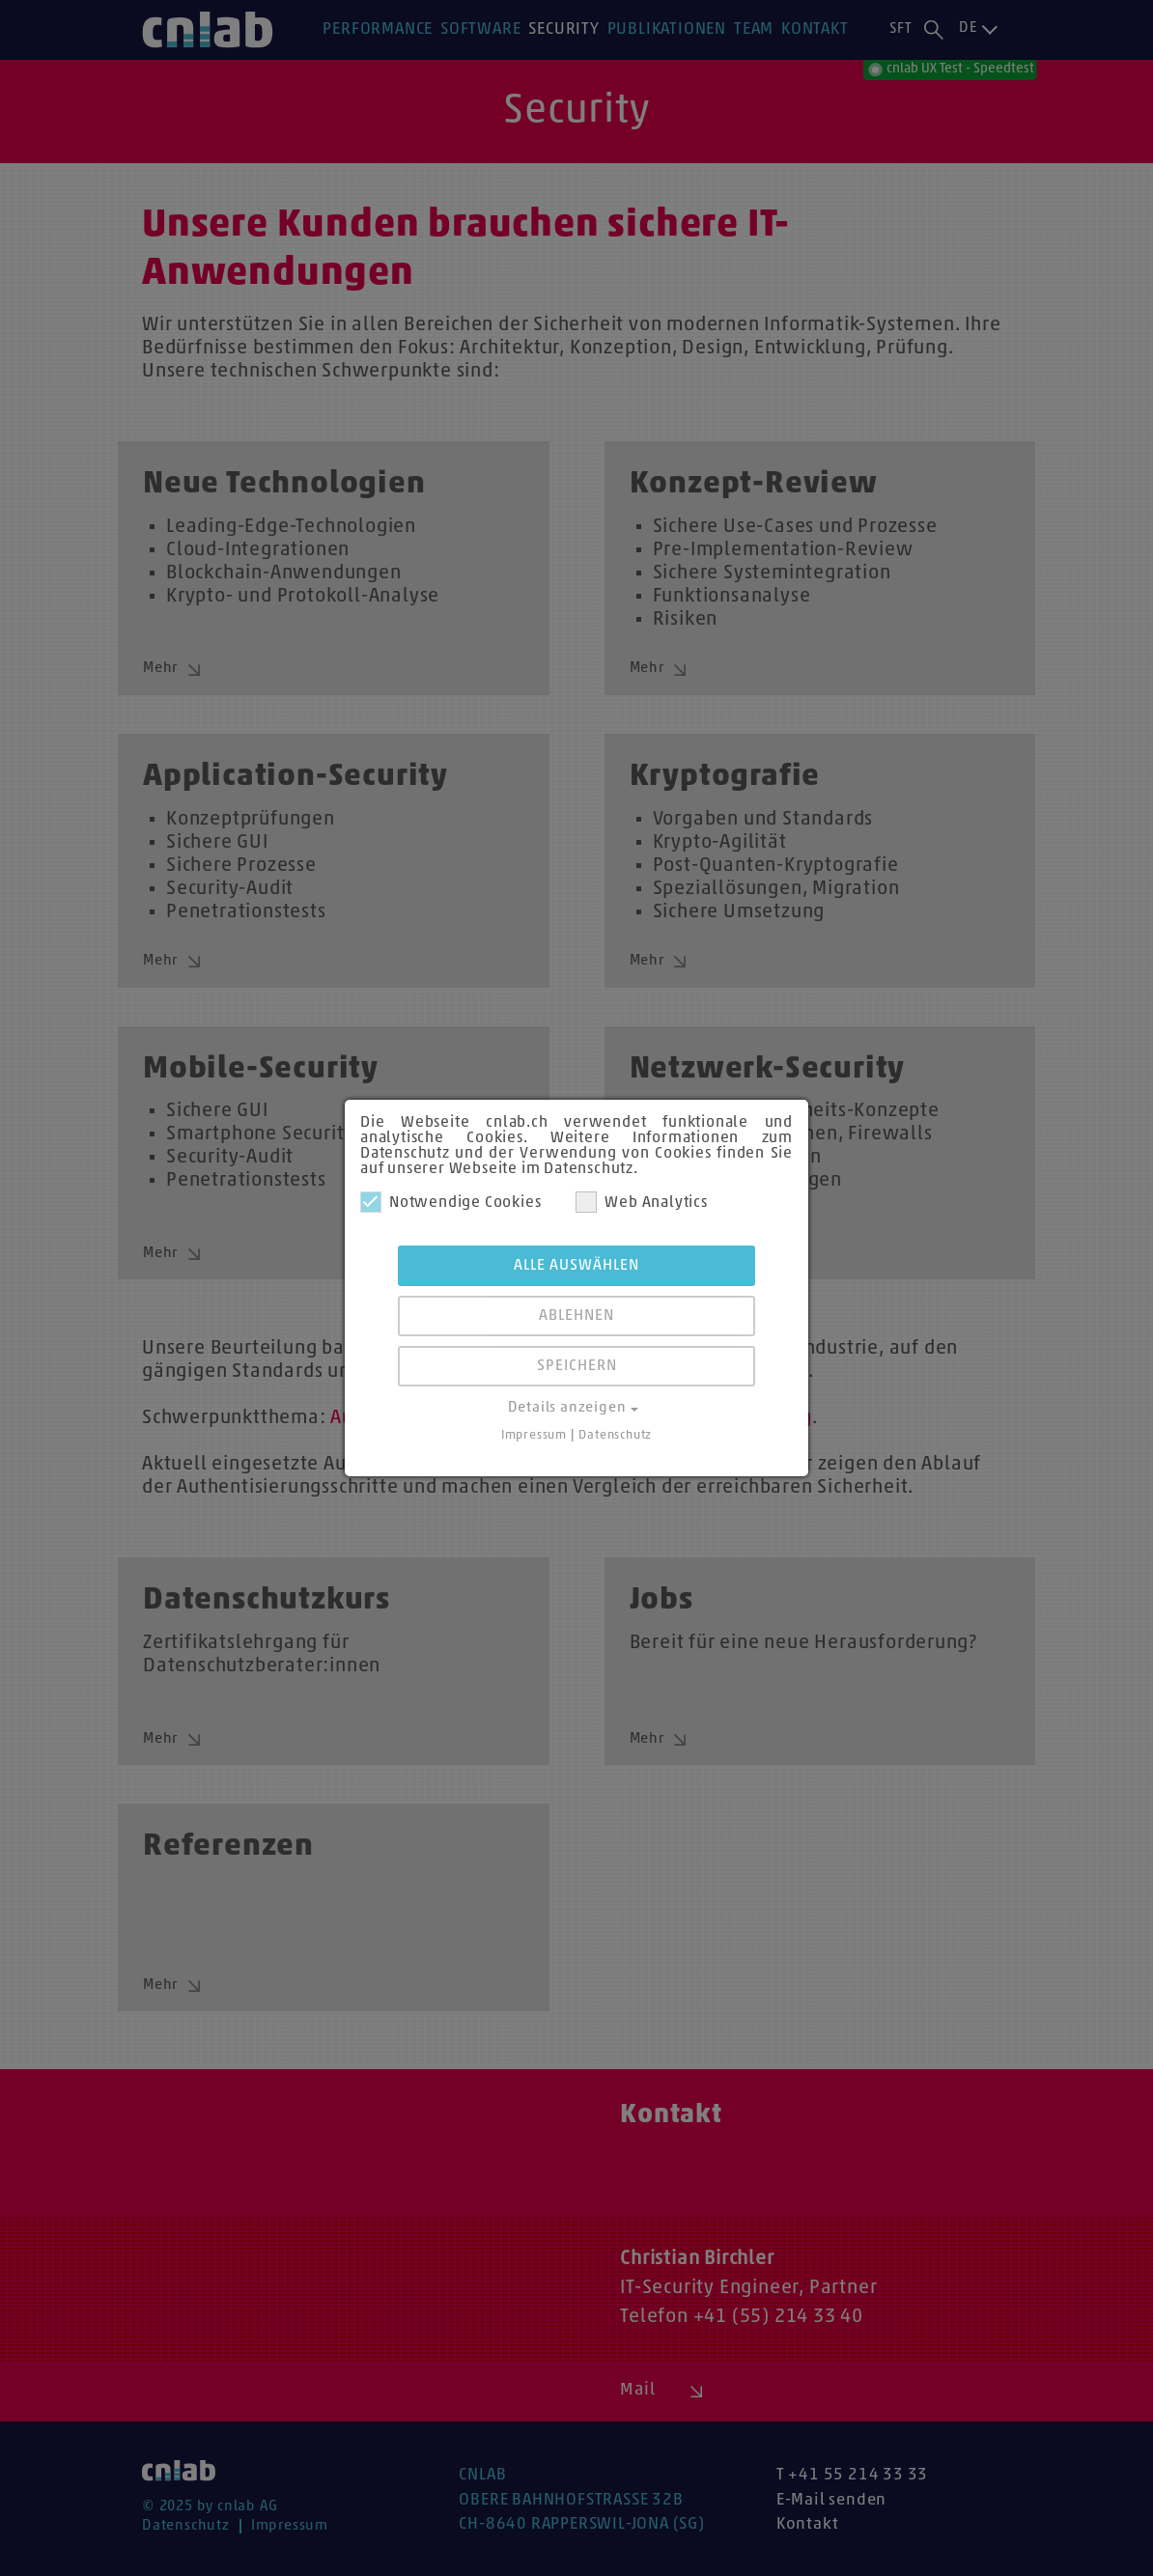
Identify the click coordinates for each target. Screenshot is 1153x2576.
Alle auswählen (576, 1266)
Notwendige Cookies (450, 1202)
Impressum (534, 1435)
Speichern (577, 1366)
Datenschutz (615, 1435)
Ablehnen (576, 1316)
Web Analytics (641, 1202)
